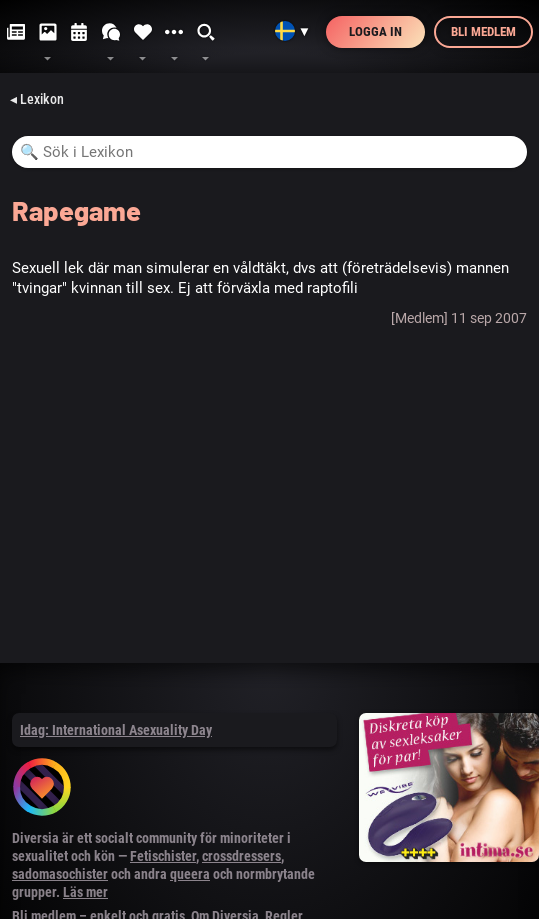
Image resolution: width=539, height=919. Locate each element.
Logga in (375, 31)
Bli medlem (483, 31)
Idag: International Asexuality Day (116, 730)
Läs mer (85, 892)
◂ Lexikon (37, 99)
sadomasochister (60, 874)
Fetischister (163, 856)
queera (190, 874)
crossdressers (241, 856)
